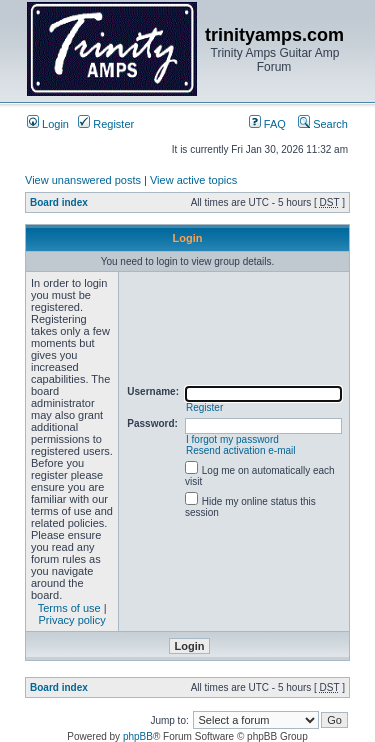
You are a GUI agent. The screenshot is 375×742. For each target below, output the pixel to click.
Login (48, 124)
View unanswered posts (83, 180)
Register (106, 124)
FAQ (267, 124)
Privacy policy (72, 620)
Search (323, 124)
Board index (59, 202)
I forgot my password (232, 439)
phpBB (138, 736)
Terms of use (69, 608)
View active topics (193, 180)
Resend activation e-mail (241, 450)
